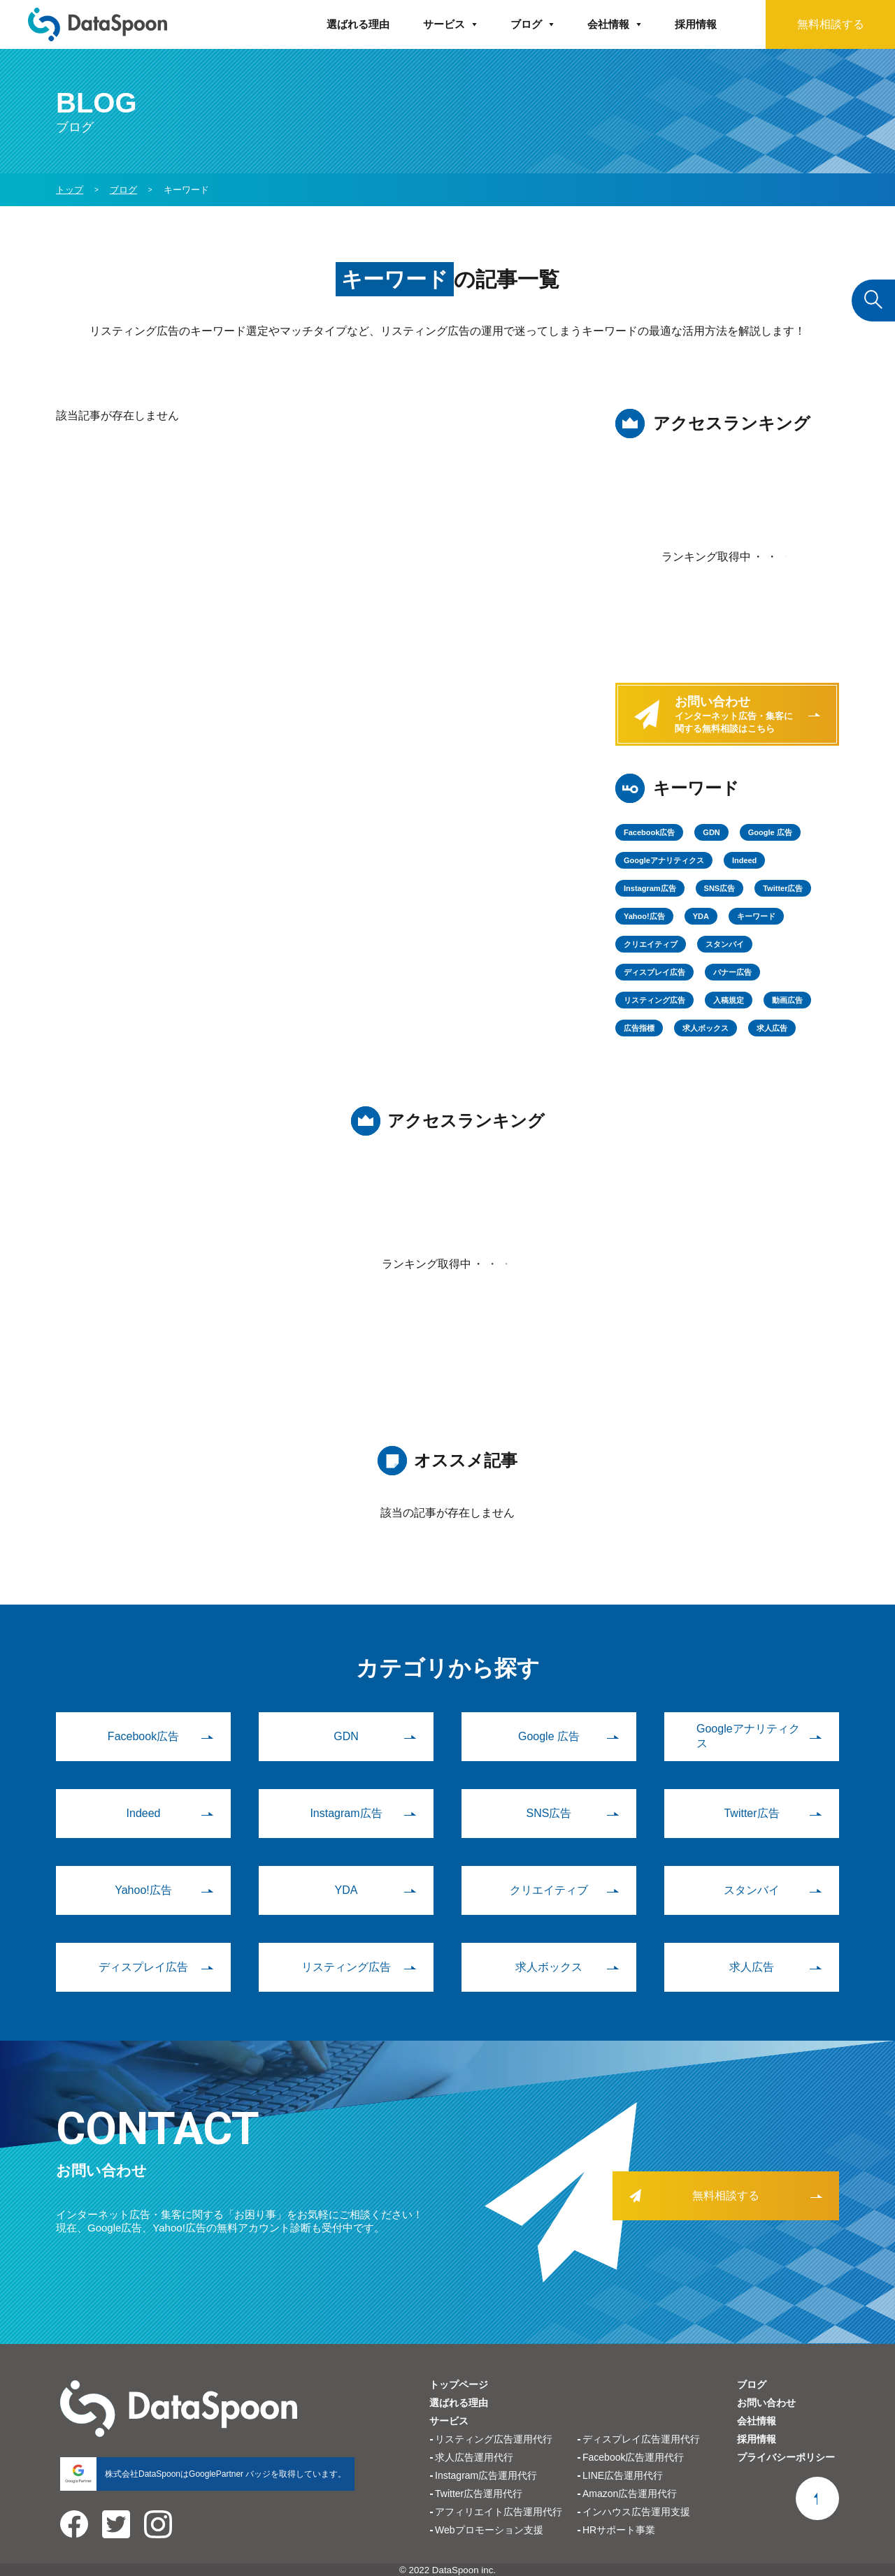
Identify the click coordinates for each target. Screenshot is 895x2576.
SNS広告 (720, 888)
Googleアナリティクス (664, 860)
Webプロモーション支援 (489, 2529)
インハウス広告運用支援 (636, 2511)
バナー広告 (732, 972)
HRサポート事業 (618, 2529)
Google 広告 (770, 832)
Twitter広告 (783, 888)
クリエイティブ (651, 944)
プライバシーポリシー (786, 2457)
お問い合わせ (766, 2402)
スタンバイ (725, 944)
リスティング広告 (654, 1000)
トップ (69, 189)
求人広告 (772, 1028)
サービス (444, 24)
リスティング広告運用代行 (493, 2439)
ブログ (526, 24)
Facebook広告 (649, 832)
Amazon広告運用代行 (629, 2493)
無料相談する (830, 24)
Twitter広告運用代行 (478, 2493)
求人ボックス (705, 1028)
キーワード (756, 916)
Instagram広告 (650, 888)
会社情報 (608, 24)
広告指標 (639, 1028)
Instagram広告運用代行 (486, 2475)
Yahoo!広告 (644, 916)
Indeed (744, 860)
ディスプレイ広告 (654, 972)
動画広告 (787, 1000)
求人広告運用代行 (474, 2457)
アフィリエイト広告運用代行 (498, 2511)
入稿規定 (728, 1000)
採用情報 (696, 24)
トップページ (458, 2384)
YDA (701, 916)
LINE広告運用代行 (622, 2475)
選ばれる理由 (358, 24)
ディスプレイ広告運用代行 (641, 2439)
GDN (711, 832)
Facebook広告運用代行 (633, 2457)
